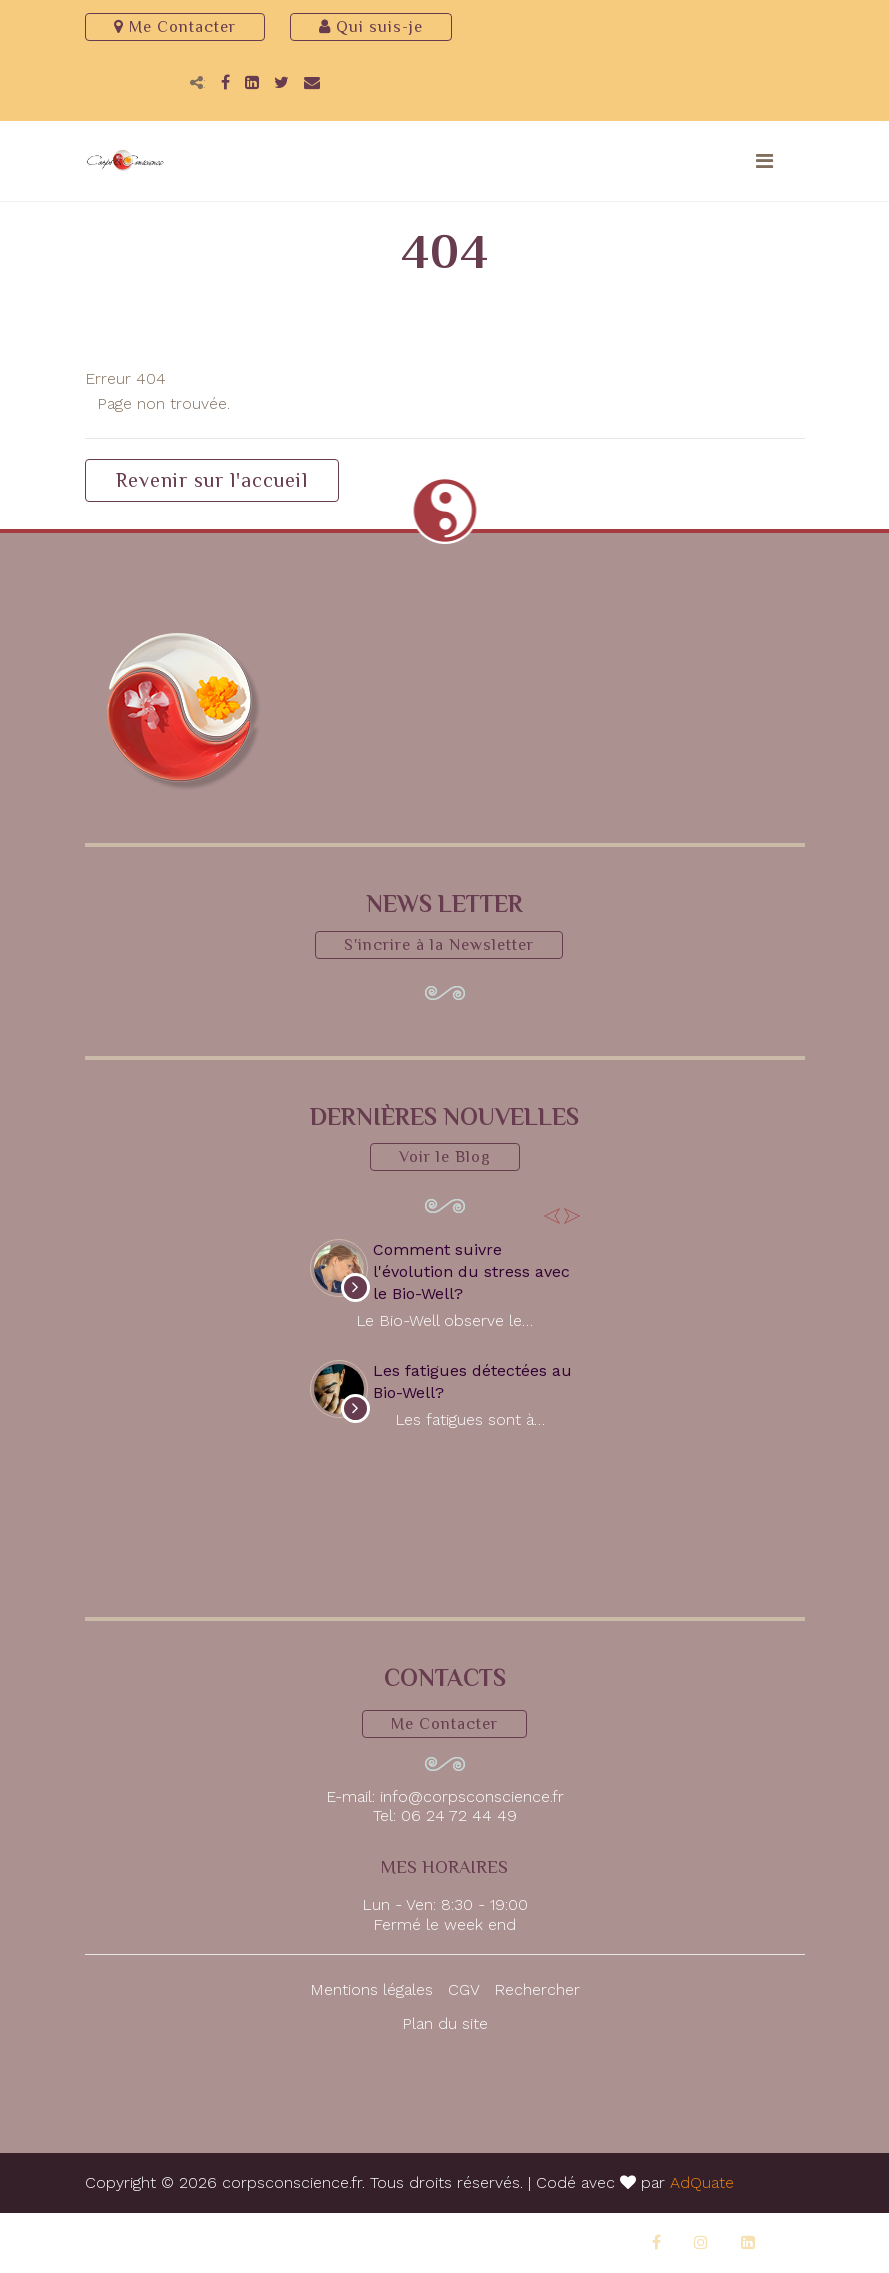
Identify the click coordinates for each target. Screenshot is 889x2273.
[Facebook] (225, 82)
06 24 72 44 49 (459, 1815)
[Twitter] (281, 82)
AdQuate (702, 2182)
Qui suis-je (371, 27)
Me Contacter (175, 27)
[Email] (312, 82)
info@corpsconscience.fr (472, 1796)
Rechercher (537, 1989)
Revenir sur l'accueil (212, 480)
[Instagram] (701, 2242)
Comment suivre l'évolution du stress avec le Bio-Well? (471, 1272)
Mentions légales (371, 1989)
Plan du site (445, 2023)
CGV (463, 1989)
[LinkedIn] (252, 82)
